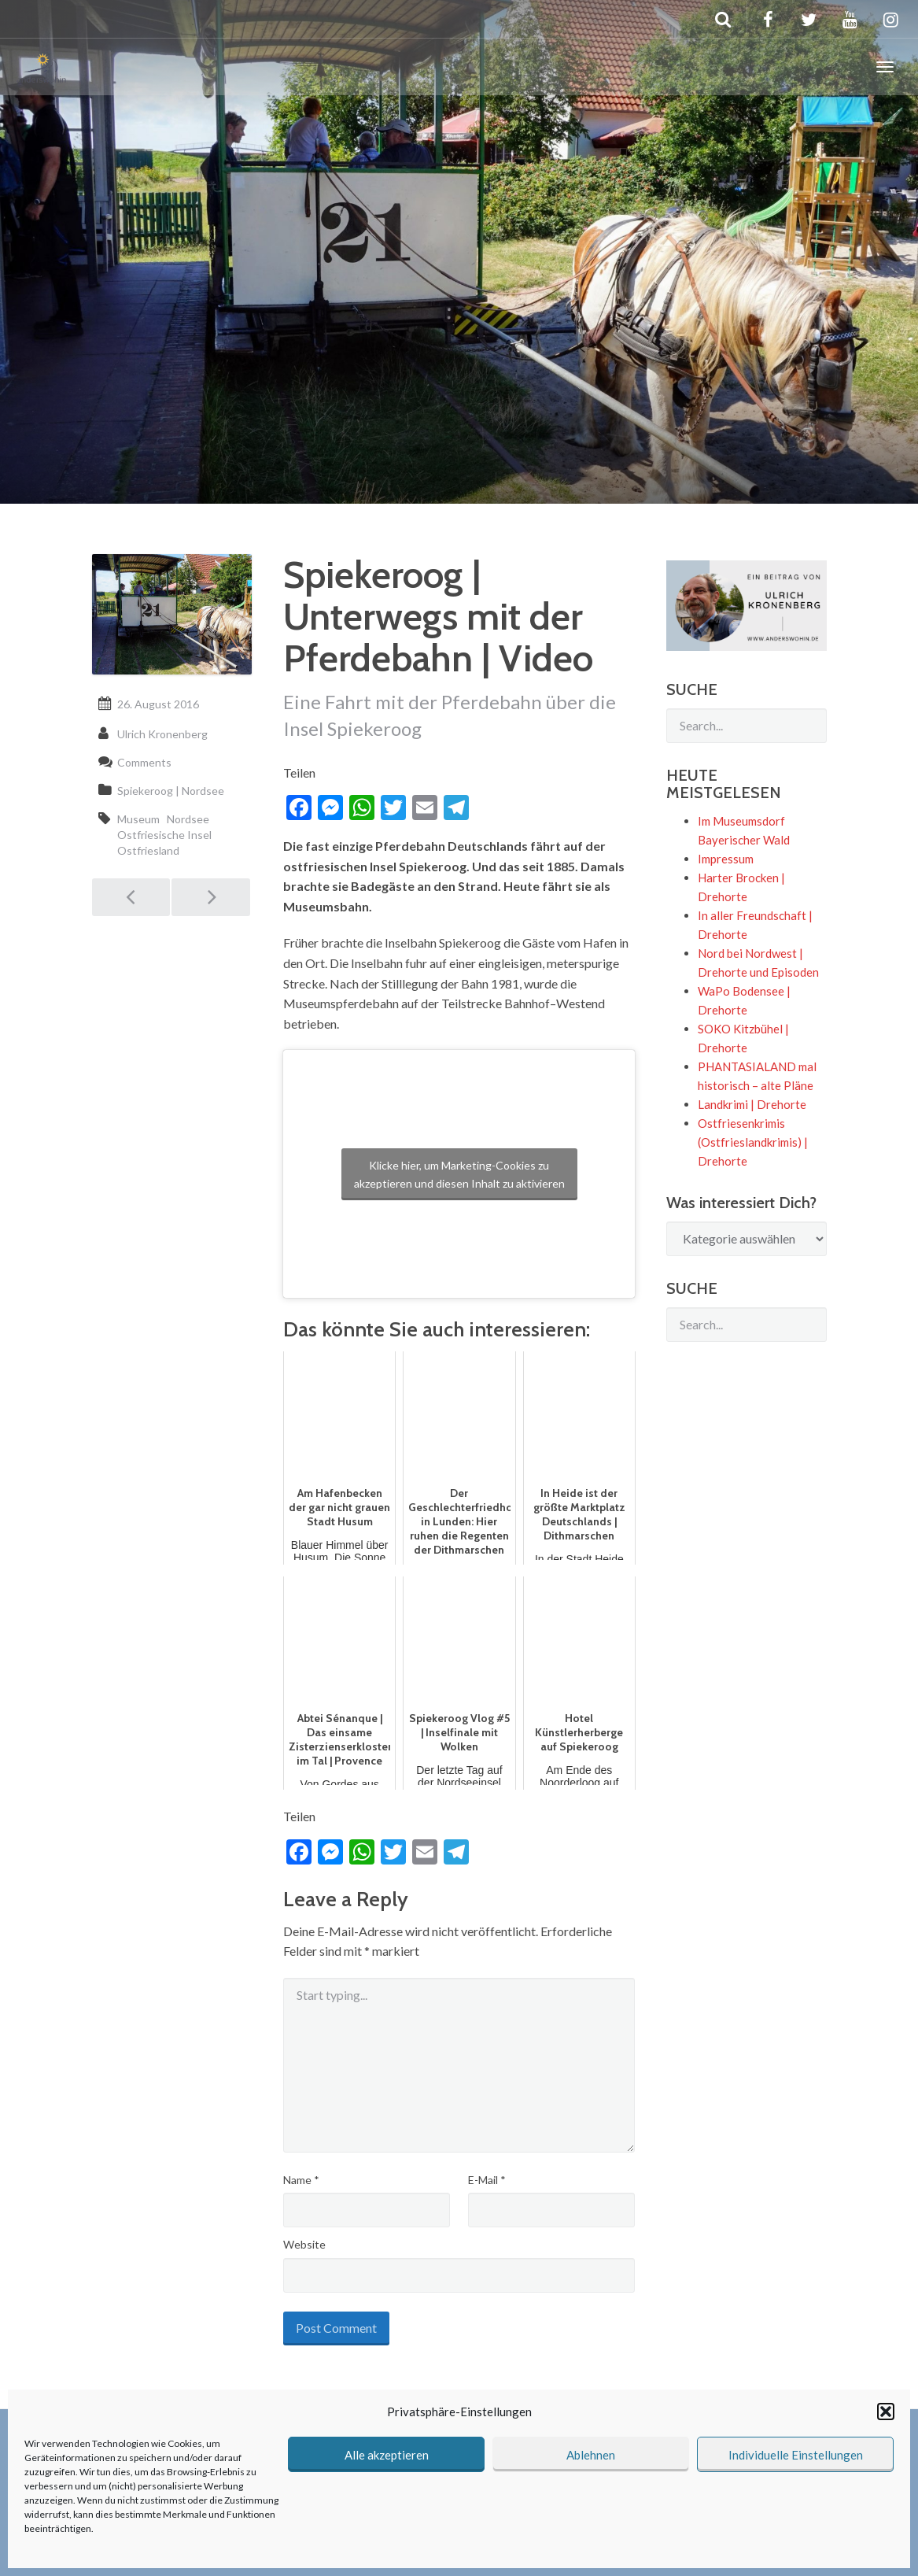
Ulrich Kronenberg (162, 734)
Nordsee (188, 819)
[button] (886, 2411)
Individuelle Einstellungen (795, 2455)
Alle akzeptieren (387, 2455)
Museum (138, 819)
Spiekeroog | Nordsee (170, 790)
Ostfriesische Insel (164, 834)
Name (301, 2179)
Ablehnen (590, 2455)
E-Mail (487, 2179)
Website (304, 2244)
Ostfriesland (148, 850)
